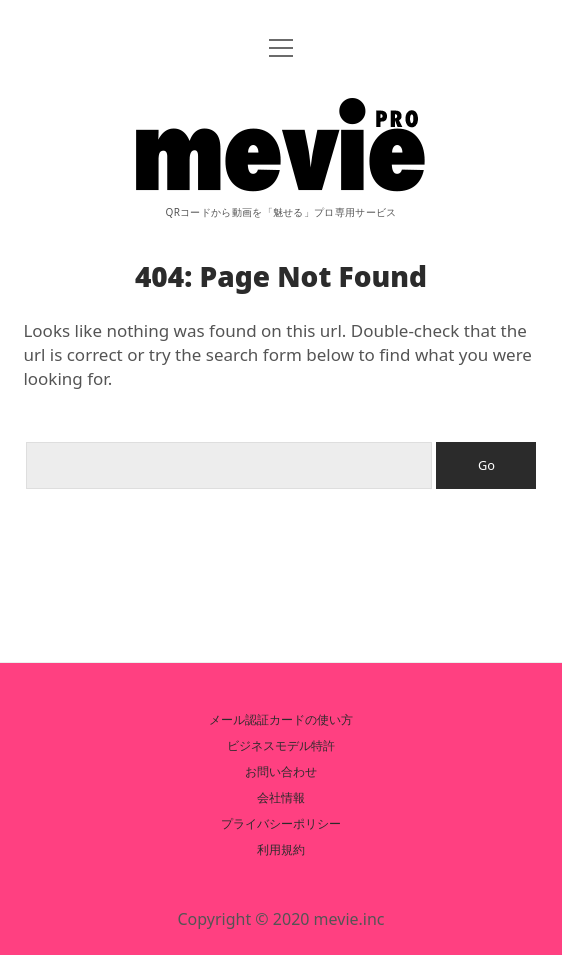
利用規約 (281, 849)
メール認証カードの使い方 (281, 719)
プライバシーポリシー (281, 823)
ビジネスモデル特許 (281, 745)
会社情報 (281, 797)
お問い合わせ (281, 771)
